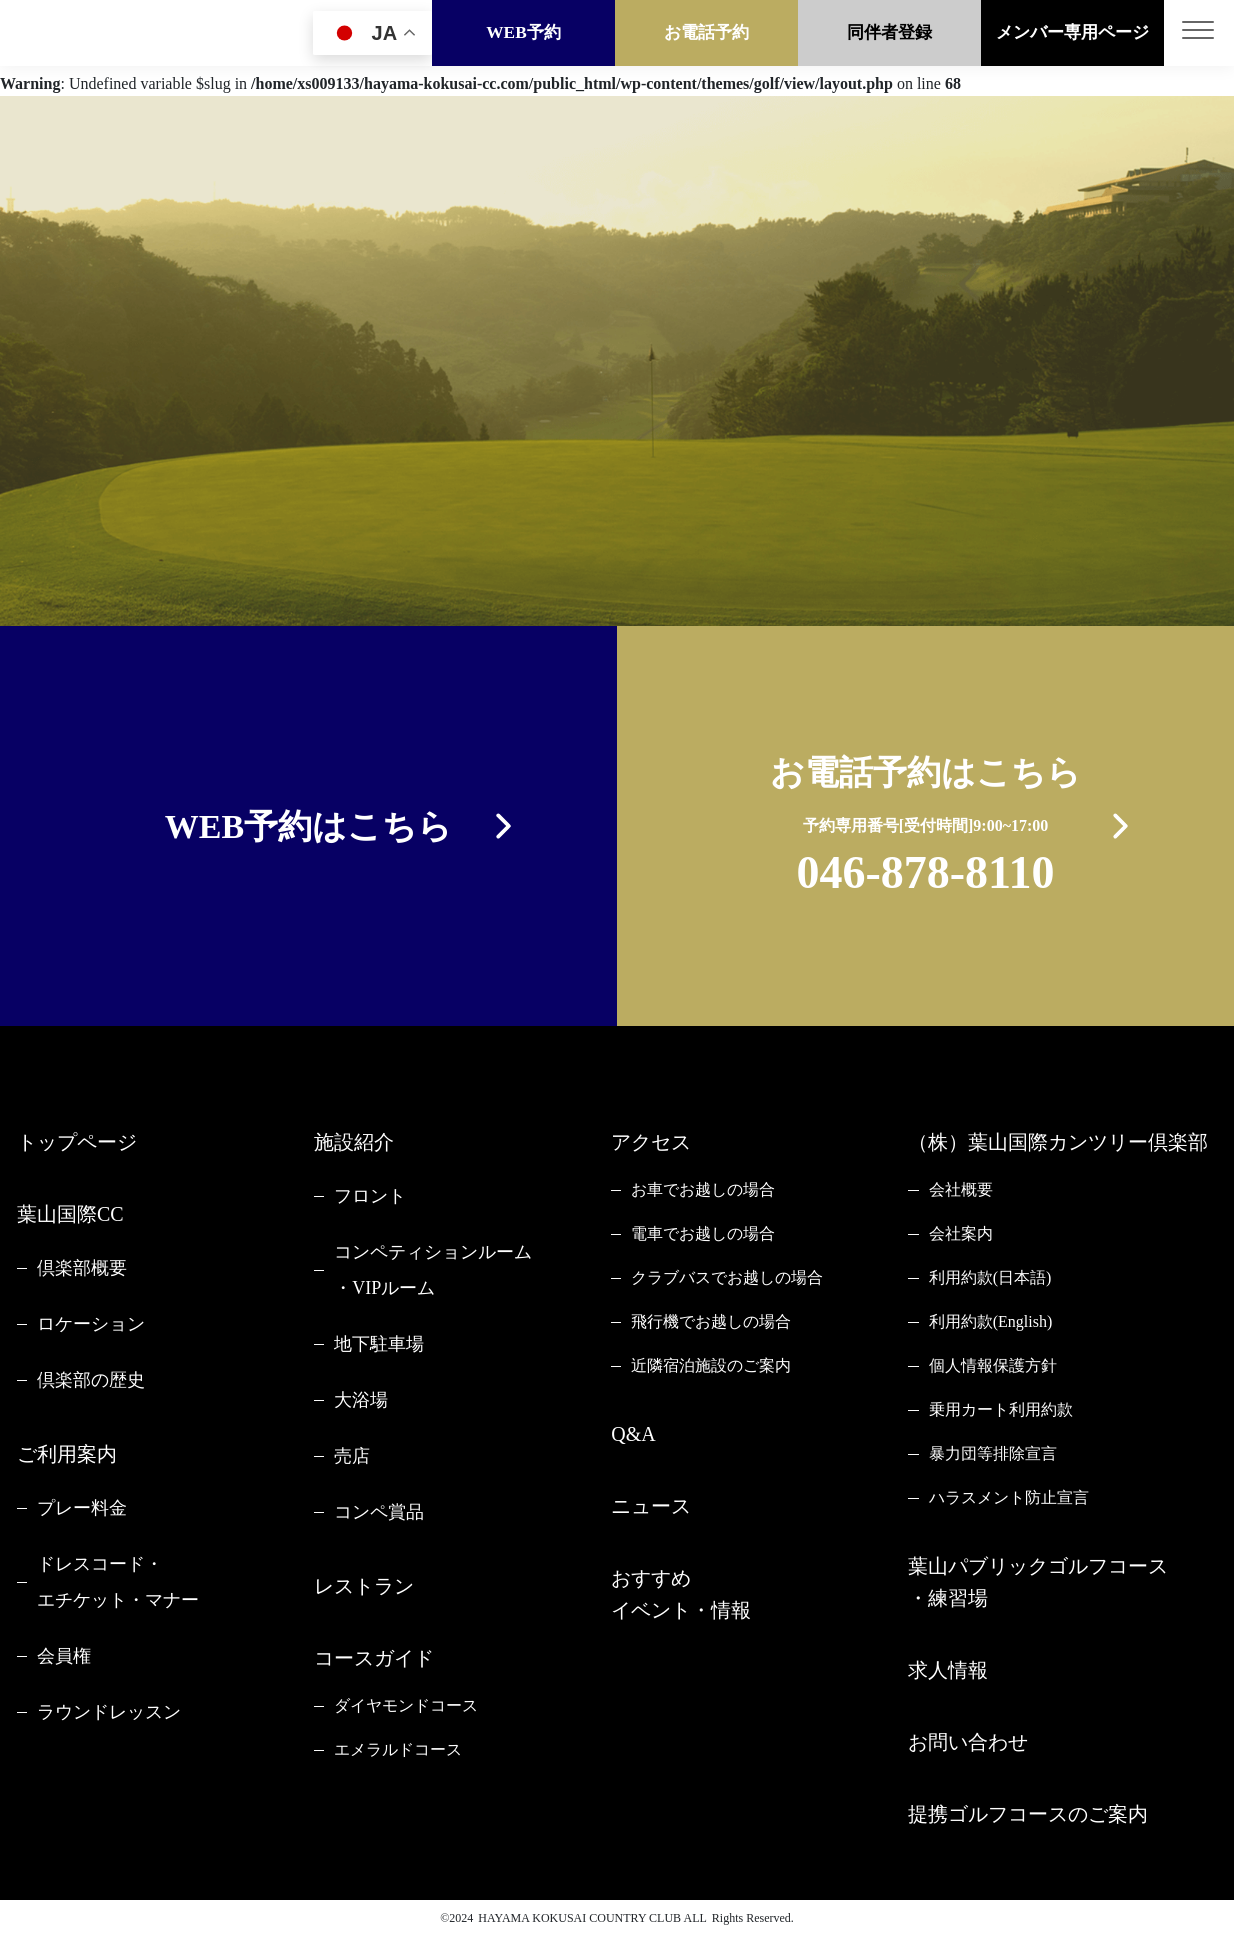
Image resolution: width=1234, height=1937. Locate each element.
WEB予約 (524, 32)
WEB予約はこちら (308, 826)
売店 (352, 1456)
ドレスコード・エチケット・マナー (118, 1582)
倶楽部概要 (82, 1268)
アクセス (651, 1142)
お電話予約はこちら (925, 829)
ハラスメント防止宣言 (1009, 1497)
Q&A (633, 1434)
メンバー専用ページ (1072, 32)
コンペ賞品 (379, 1512)
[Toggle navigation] (1199, 33)
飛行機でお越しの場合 (711, 1321)
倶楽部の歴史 (91, 1380)
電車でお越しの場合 (703, 1233)
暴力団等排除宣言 (993, 1453)
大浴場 (361, 1400)
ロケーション (91, 1324)
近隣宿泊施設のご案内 (711, 1365)
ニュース (651, 1506)
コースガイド (374, 1658)
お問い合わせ (968, 1742)
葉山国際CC (70, 1214)
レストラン (364, 1586)
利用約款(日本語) (990, 1277)
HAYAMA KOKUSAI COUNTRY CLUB (579, 1918)
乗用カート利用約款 (1001, 1409)
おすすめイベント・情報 (681, 1594)
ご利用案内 (67, 1454)
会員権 (64, 1656)
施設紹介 (354, 1142)
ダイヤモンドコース (406, 1705)
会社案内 (961, 1233)
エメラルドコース (398, 1749)
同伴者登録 (889, 32)
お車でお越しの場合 (703, 1189)
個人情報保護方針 (993, 1365)
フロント (370, 1196)
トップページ (77, 1142)
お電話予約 (706, 32)
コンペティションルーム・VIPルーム (433, 1270)
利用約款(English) (991, 1321)
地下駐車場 (379, 1344)
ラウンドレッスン (109, 1712)
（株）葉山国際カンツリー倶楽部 (1058, 1142)
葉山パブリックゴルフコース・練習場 (1038, 1582)
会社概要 (961, 1189)
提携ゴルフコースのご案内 (1028, 1814)
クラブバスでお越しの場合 (727, 1277)
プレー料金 (82, 1508)
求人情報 (948, 1670)
